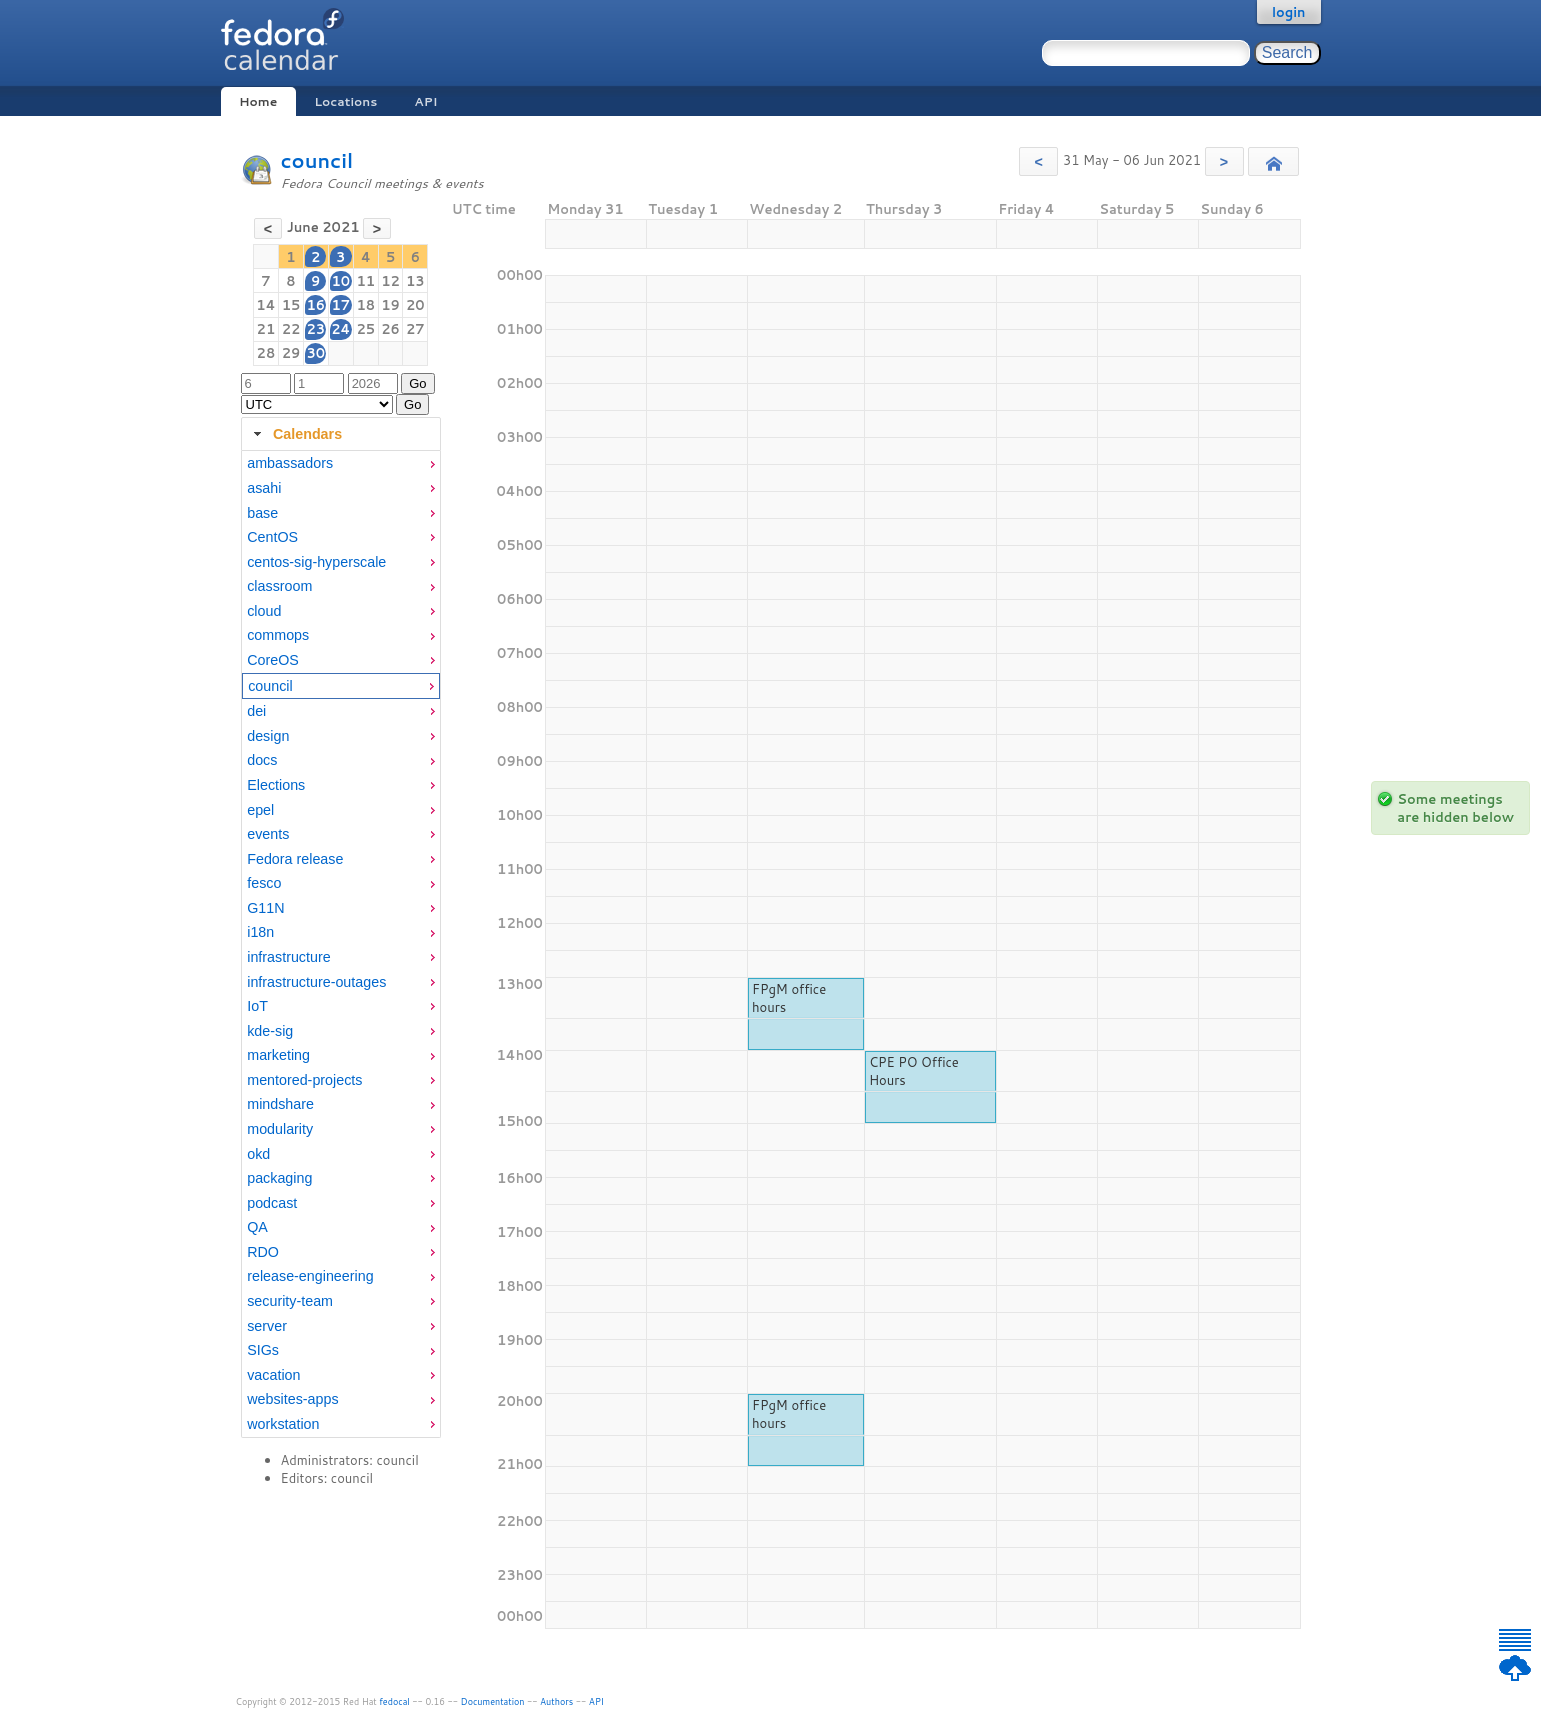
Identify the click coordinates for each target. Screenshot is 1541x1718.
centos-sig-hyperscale (316, 562)
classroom (279, 586)
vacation (273, 1375)
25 (366, 329)
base (262, 513)
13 (415, 281)
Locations (345, 101)
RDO (263, 1252)
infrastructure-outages (316, 982)
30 (315, 353)
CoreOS (273, 660)
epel (260, 810)
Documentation (493, 1701)
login (1289, 12)
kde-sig (270, 1031)
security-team (290, 1301)
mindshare (280, 1104)
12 (390, 281)
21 (266, 329)
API (425, 101)
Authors (556, 1701)
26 (390, 329)
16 (315, 305)
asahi (264, 488)
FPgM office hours (789, 998)
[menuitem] (341, 463)
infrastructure (288, 957)
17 (340, 305)
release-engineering (310, 1276)
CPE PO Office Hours (914, 1071)
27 (415, 329)
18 (366, 305)
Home (258, 101)
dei (256, 711)
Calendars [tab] (295, 434)
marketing (278, 1055)
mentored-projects (304, 1080)
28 (266, 353)
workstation (283, 1424)
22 (291, 329)
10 (340, 281)
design (268, 736)
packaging (279, 1178)
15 (291, 305)
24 (340, 329)
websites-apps (292, 1399)
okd (258, 1154)
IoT (257, 1006)
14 (265, 305)
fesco (264, 883)
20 (415, 305)
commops (278, 635)
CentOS (272, 537)
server (267, 1326)
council (317, 160)
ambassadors (290, 463)
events (268, 834)
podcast (272, 1203)
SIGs (263, 1350)
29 (291, 353)
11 (366, 281)
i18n (260, 932)
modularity (280, 1129)
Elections (276, 785)
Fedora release (295, 859)
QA (257, 1227)
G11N (265, 908)
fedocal (394, 1701)
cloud (264, 611)
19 (390, 305)
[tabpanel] (341, 944)
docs (262, 760)
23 (315, 329)
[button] (1038, 161)
